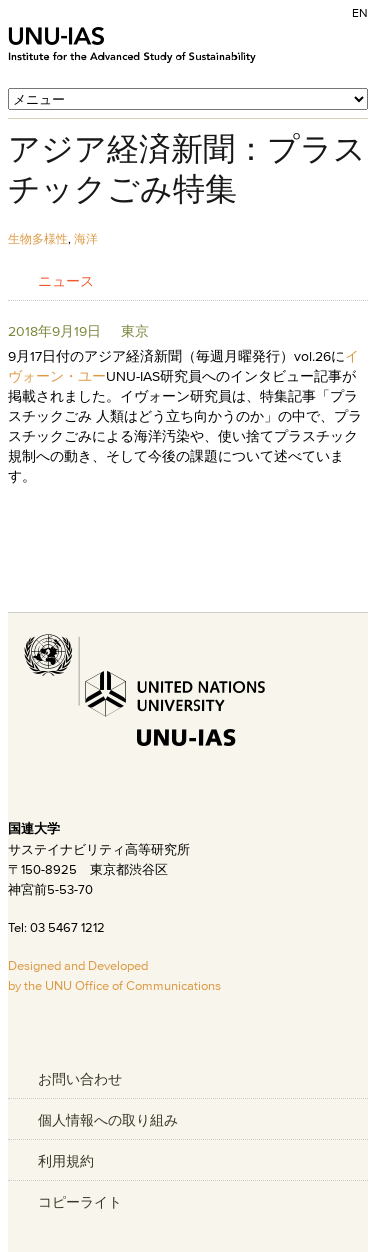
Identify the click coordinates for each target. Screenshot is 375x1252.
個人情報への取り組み (108, 1120)
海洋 (86, 238)
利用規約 (66, 1161)
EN (360, 12)
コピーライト (80, 1202)
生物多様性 (38, 238)
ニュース (66, 280)
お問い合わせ (80, 1079)
